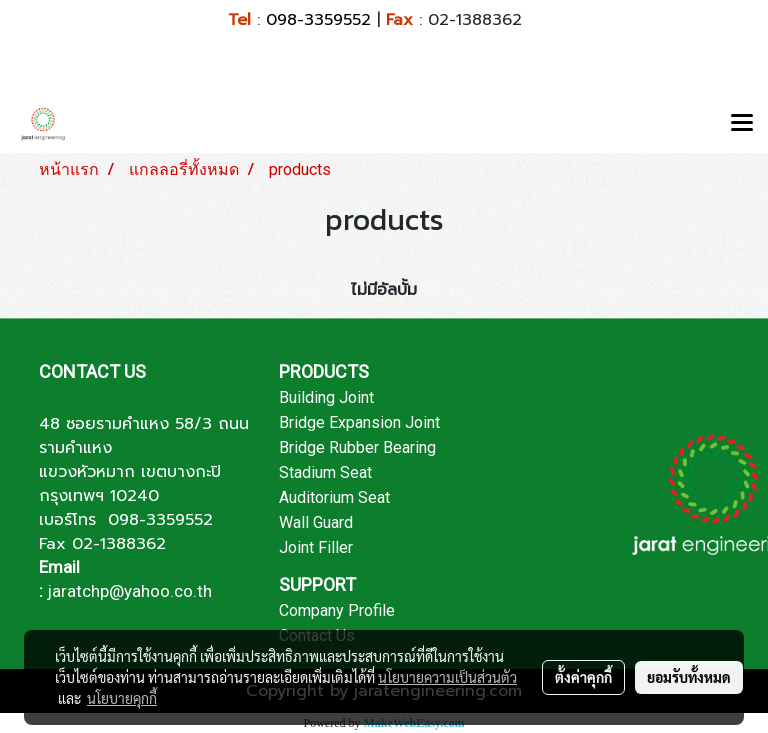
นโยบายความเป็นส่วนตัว (447, 677)
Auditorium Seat (334, 497)
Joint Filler (316, 547)
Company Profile (337, 610)
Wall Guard (316, 522)
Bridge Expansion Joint (359, 422)
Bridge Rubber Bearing (357, 447)
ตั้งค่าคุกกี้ (583, 677)
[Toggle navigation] (742, 124)
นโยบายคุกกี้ (122, 698)
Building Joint (326, 397)
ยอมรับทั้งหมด (689, 677)
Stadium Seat (325, 472)
